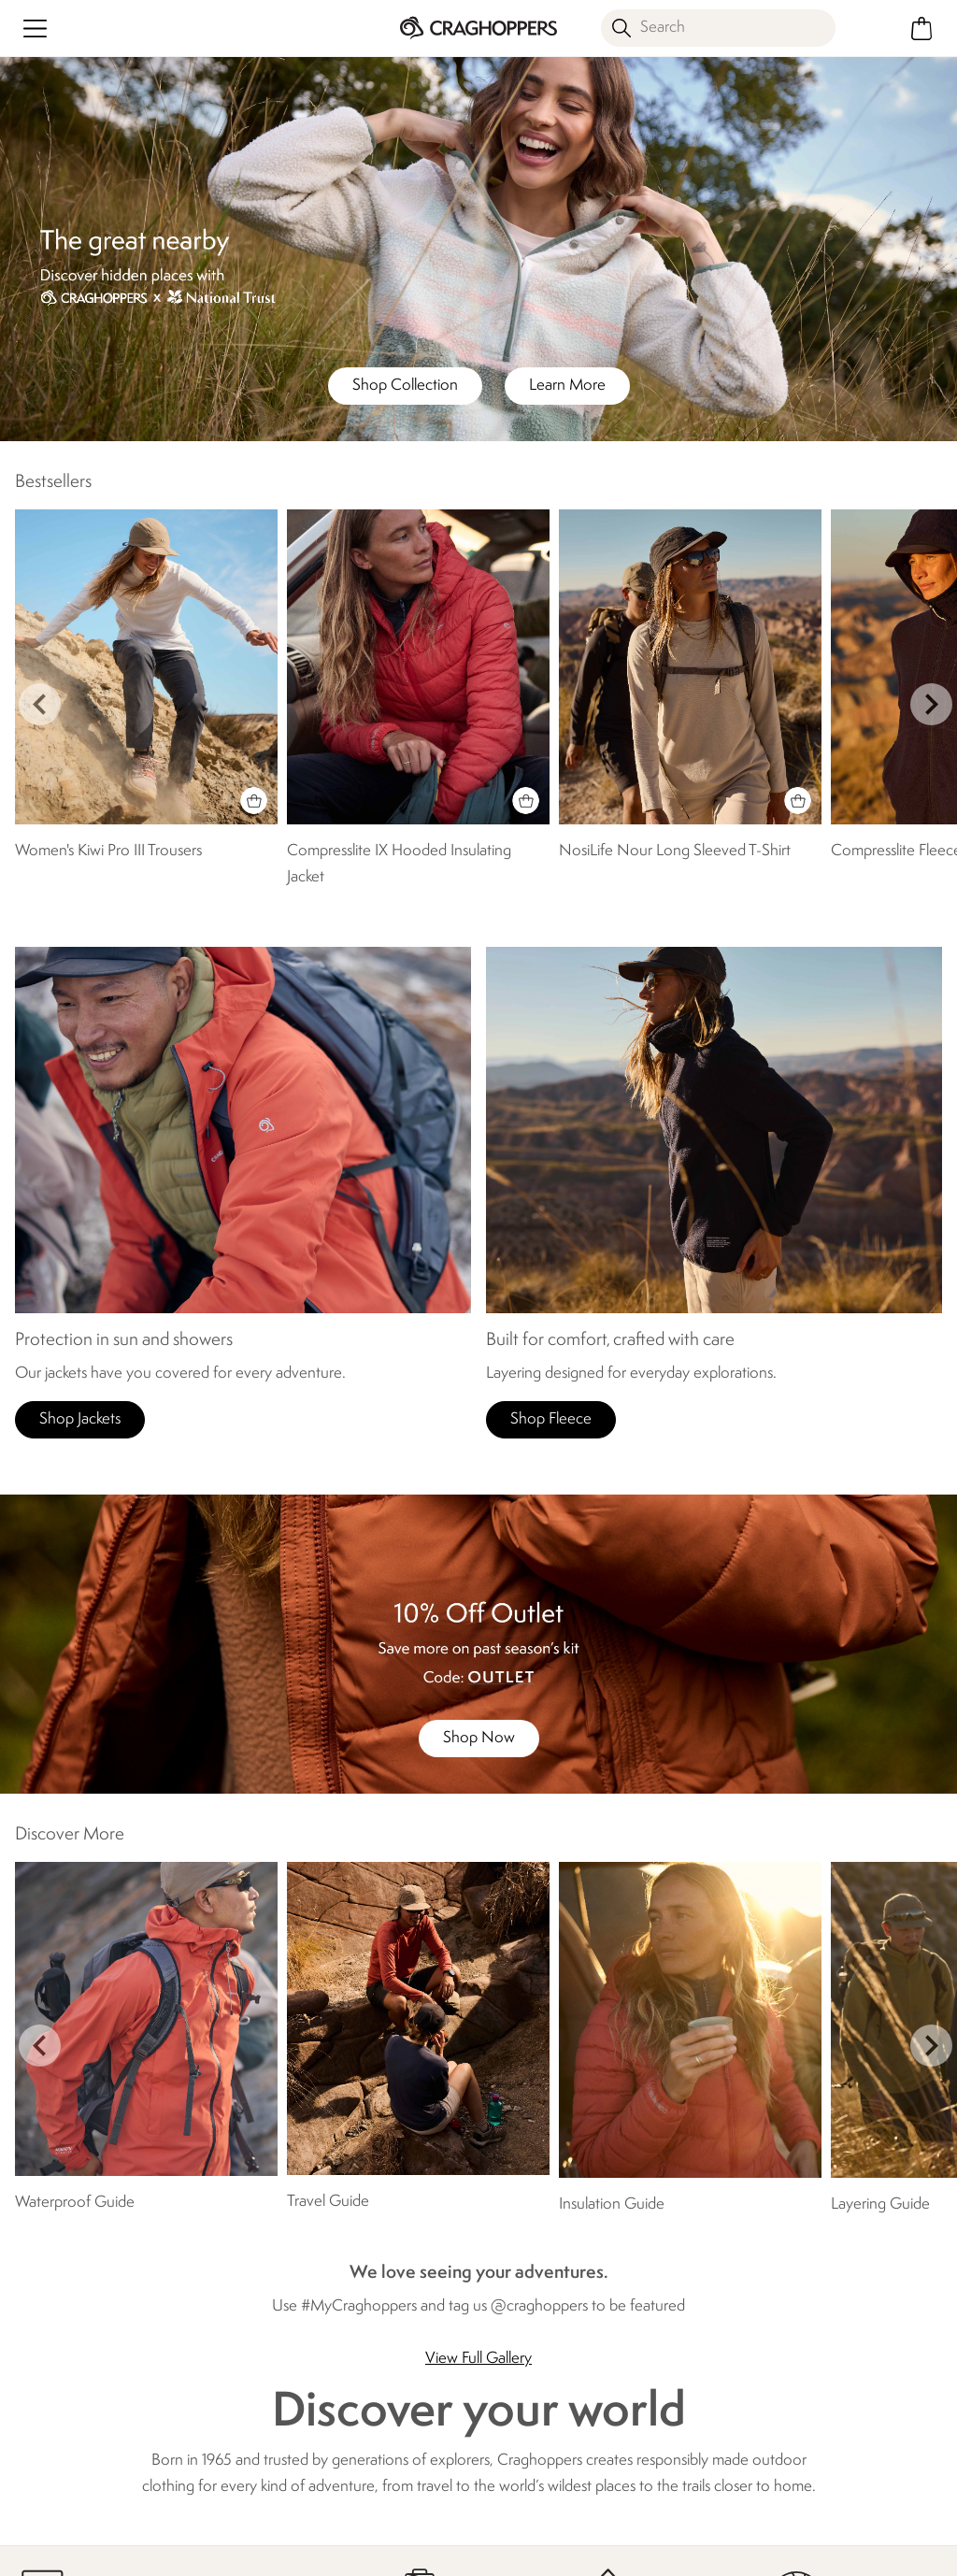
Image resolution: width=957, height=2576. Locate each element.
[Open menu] (35, 28)
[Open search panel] (718, 28)
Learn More (567, 386)
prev (40, 704)
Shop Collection (405, 386)
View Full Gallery (478, 2359)
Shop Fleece (551, 1419)
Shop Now (479, 1738)
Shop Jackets (80, 1419)
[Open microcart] (922, 28)
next (931, 704)
